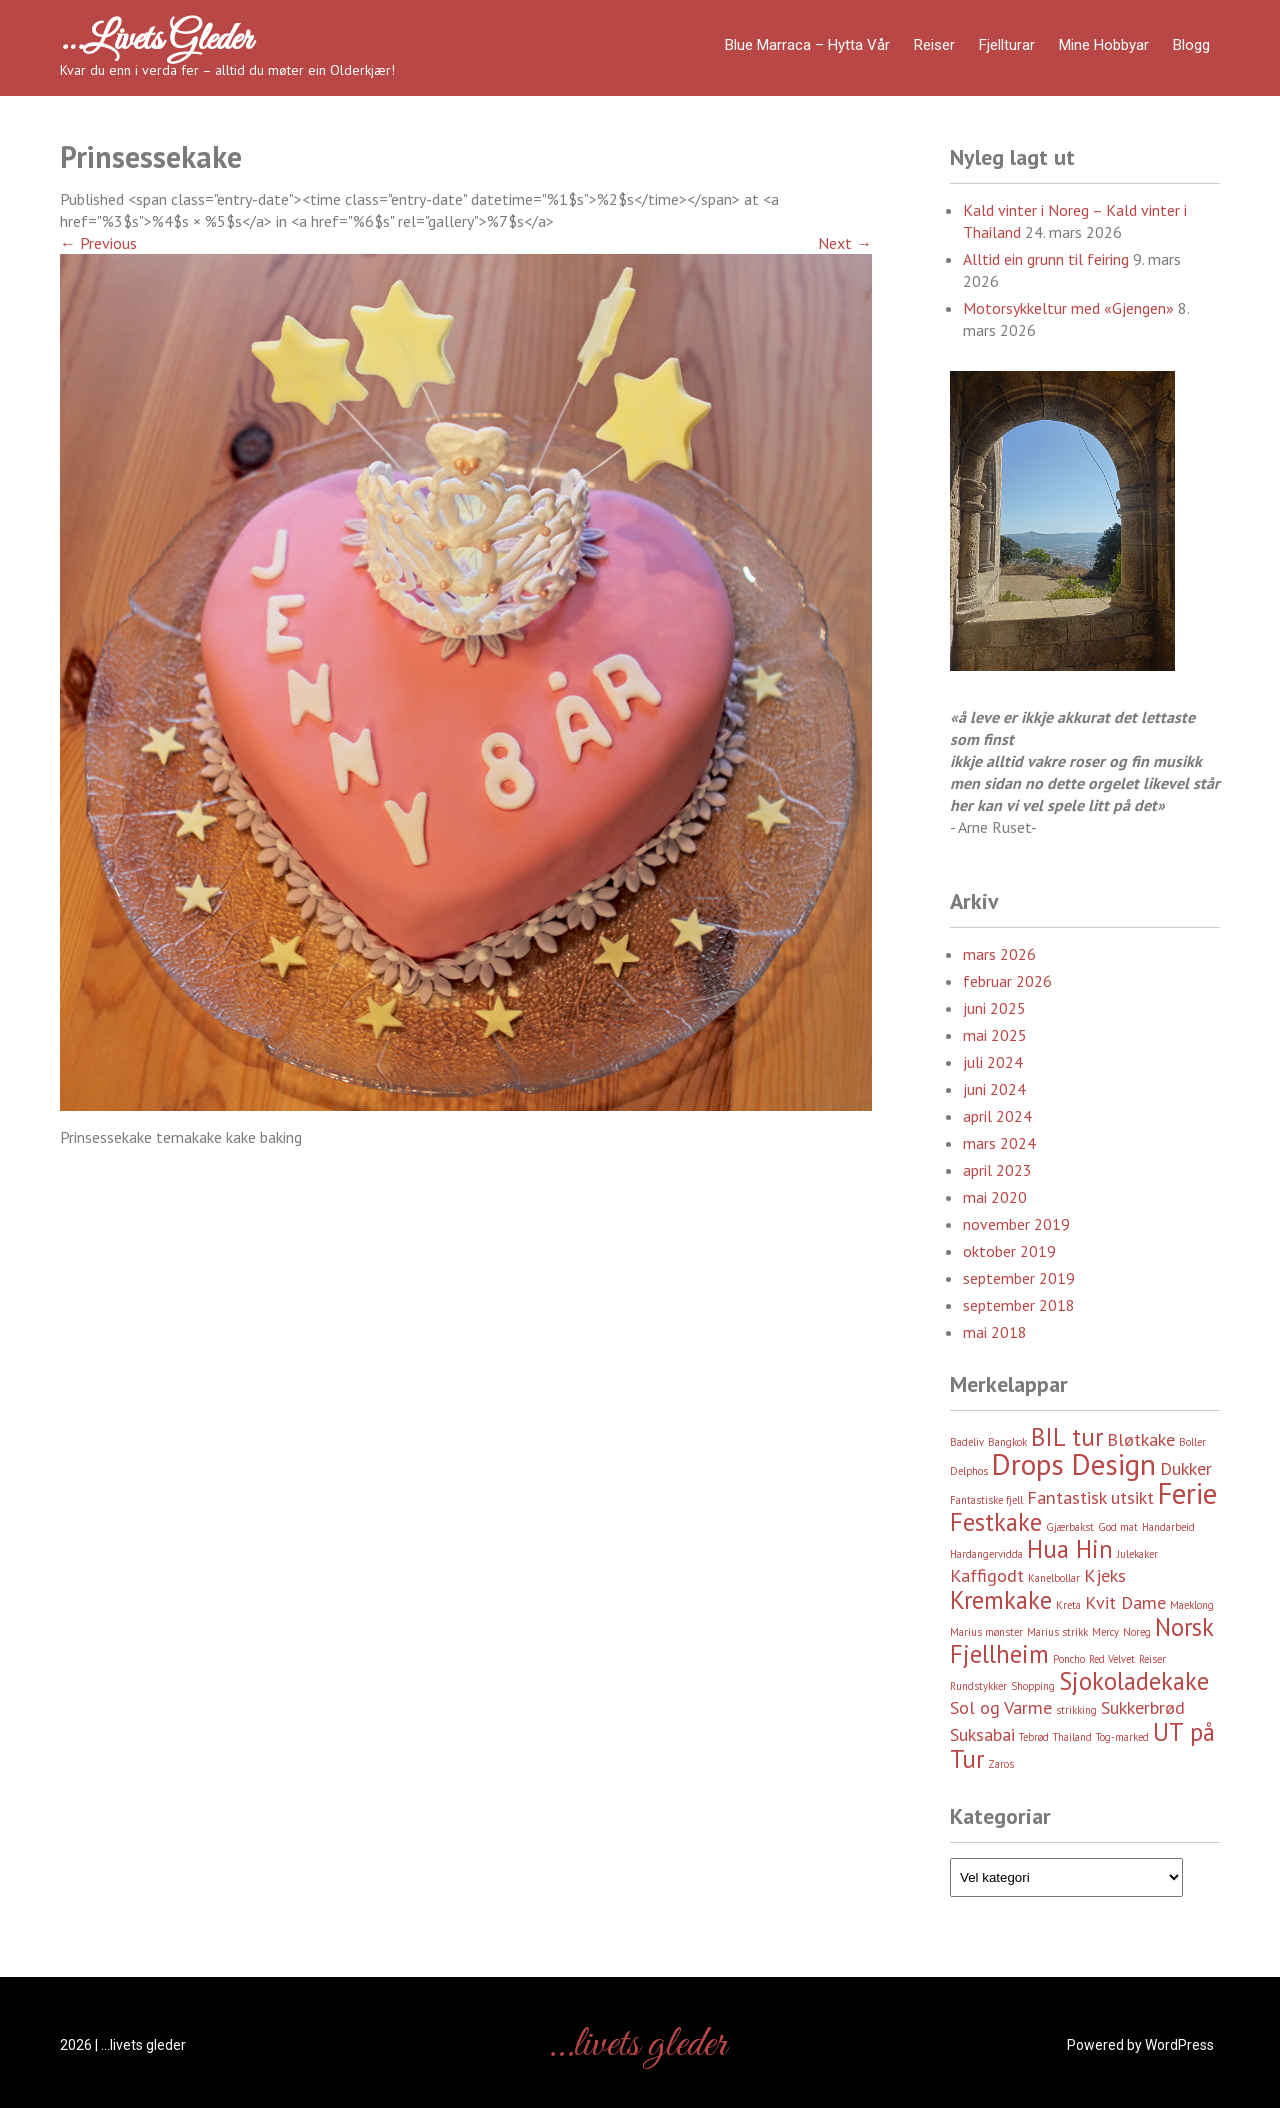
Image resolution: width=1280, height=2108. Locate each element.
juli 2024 (993, 1062)
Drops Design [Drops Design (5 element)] (1074, 1464)
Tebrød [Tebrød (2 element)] (1034, 1737)
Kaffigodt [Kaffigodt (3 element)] (987, 1575)
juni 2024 (994, 1089)
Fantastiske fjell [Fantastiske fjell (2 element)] (986, 1500)
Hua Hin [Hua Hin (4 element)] (1070, 1549)
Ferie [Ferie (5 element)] (1187, 1493)
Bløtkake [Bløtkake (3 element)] (1141, 1439)
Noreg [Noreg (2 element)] (1137, 1632)
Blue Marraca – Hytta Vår (807, 45)
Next (845, 243)
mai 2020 (995, 1197)
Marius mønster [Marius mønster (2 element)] (986, 1632)
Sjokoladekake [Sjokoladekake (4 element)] (1134, 1681)
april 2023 (997, 1170)
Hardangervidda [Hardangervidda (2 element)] (986, 1554)
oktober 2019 (1009, 1251)
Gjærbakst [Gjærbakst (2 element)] (1070, 1527)
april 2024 (997, 1116)
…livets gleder (156, 40)
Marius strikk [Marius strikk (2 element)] (1057, 1632)
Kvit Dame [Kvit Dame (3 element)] (1125, 1602)
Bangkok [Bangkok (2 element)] (1007, 1442)
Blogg (1191, 45)
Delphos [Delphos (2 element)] (969, 1471)
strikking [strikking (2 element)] (1076, 1710)
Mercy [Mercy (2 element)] (1105, 1632)
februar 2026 (1007, 981)
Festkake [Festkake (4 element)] (996, 1522)
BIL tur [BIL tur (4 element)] (1067, 1437)
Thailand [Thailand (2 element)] (1072, 1737)
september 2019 (1019, 1278)
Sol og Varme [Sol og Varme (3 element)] (1001, 1707)
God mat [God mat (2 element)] (1118, 1527)
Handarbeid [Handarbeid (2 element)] (1168, 1527)
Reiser (934, 45)
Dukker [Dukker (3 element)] (1186, 1468)
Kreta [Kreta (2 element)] (1068, 1605)
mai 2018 (995, 1332)
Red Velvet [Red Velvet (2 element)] (1112, 1659)
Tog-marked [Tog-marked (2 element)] (1122, 1737)
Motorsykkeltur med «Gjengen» (1068, 308)
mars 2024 (999, 1143)
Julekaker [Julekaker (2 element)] (1137, 1554)
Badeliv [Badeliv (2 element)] (967, 1442)
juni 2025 (994, 1008)
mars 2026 (999, 954)
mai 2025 (995, 1035)
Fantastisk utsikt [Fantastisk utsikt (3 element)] (1090, 1497)
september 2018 (1019, 1305)
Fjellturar (1007, 45)
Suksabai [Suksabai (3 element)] (982, 1734)
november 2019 (1016, 1224)
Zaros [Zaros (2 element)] (1001, 1764)
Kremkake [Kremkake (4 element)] (1001, 1600)
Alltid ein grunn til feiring (1046, 259)
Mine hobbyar (1104, 45)
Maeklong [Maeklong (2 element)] (1192, 1605)
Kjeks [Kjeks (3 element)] (1105, 1575)
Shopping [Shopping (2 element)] (1033, 1686)
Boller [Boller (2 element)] (1192, 1442)
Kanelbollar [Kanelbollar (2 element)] (1054, 1578)
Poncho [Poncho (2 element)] (1069, 1659)
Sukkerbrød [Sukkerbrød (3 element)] (1143, 1707)
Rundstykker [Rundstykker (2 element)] (978, 1686)
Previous (98, 243)
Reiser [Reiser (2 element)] (1152, 1659)
